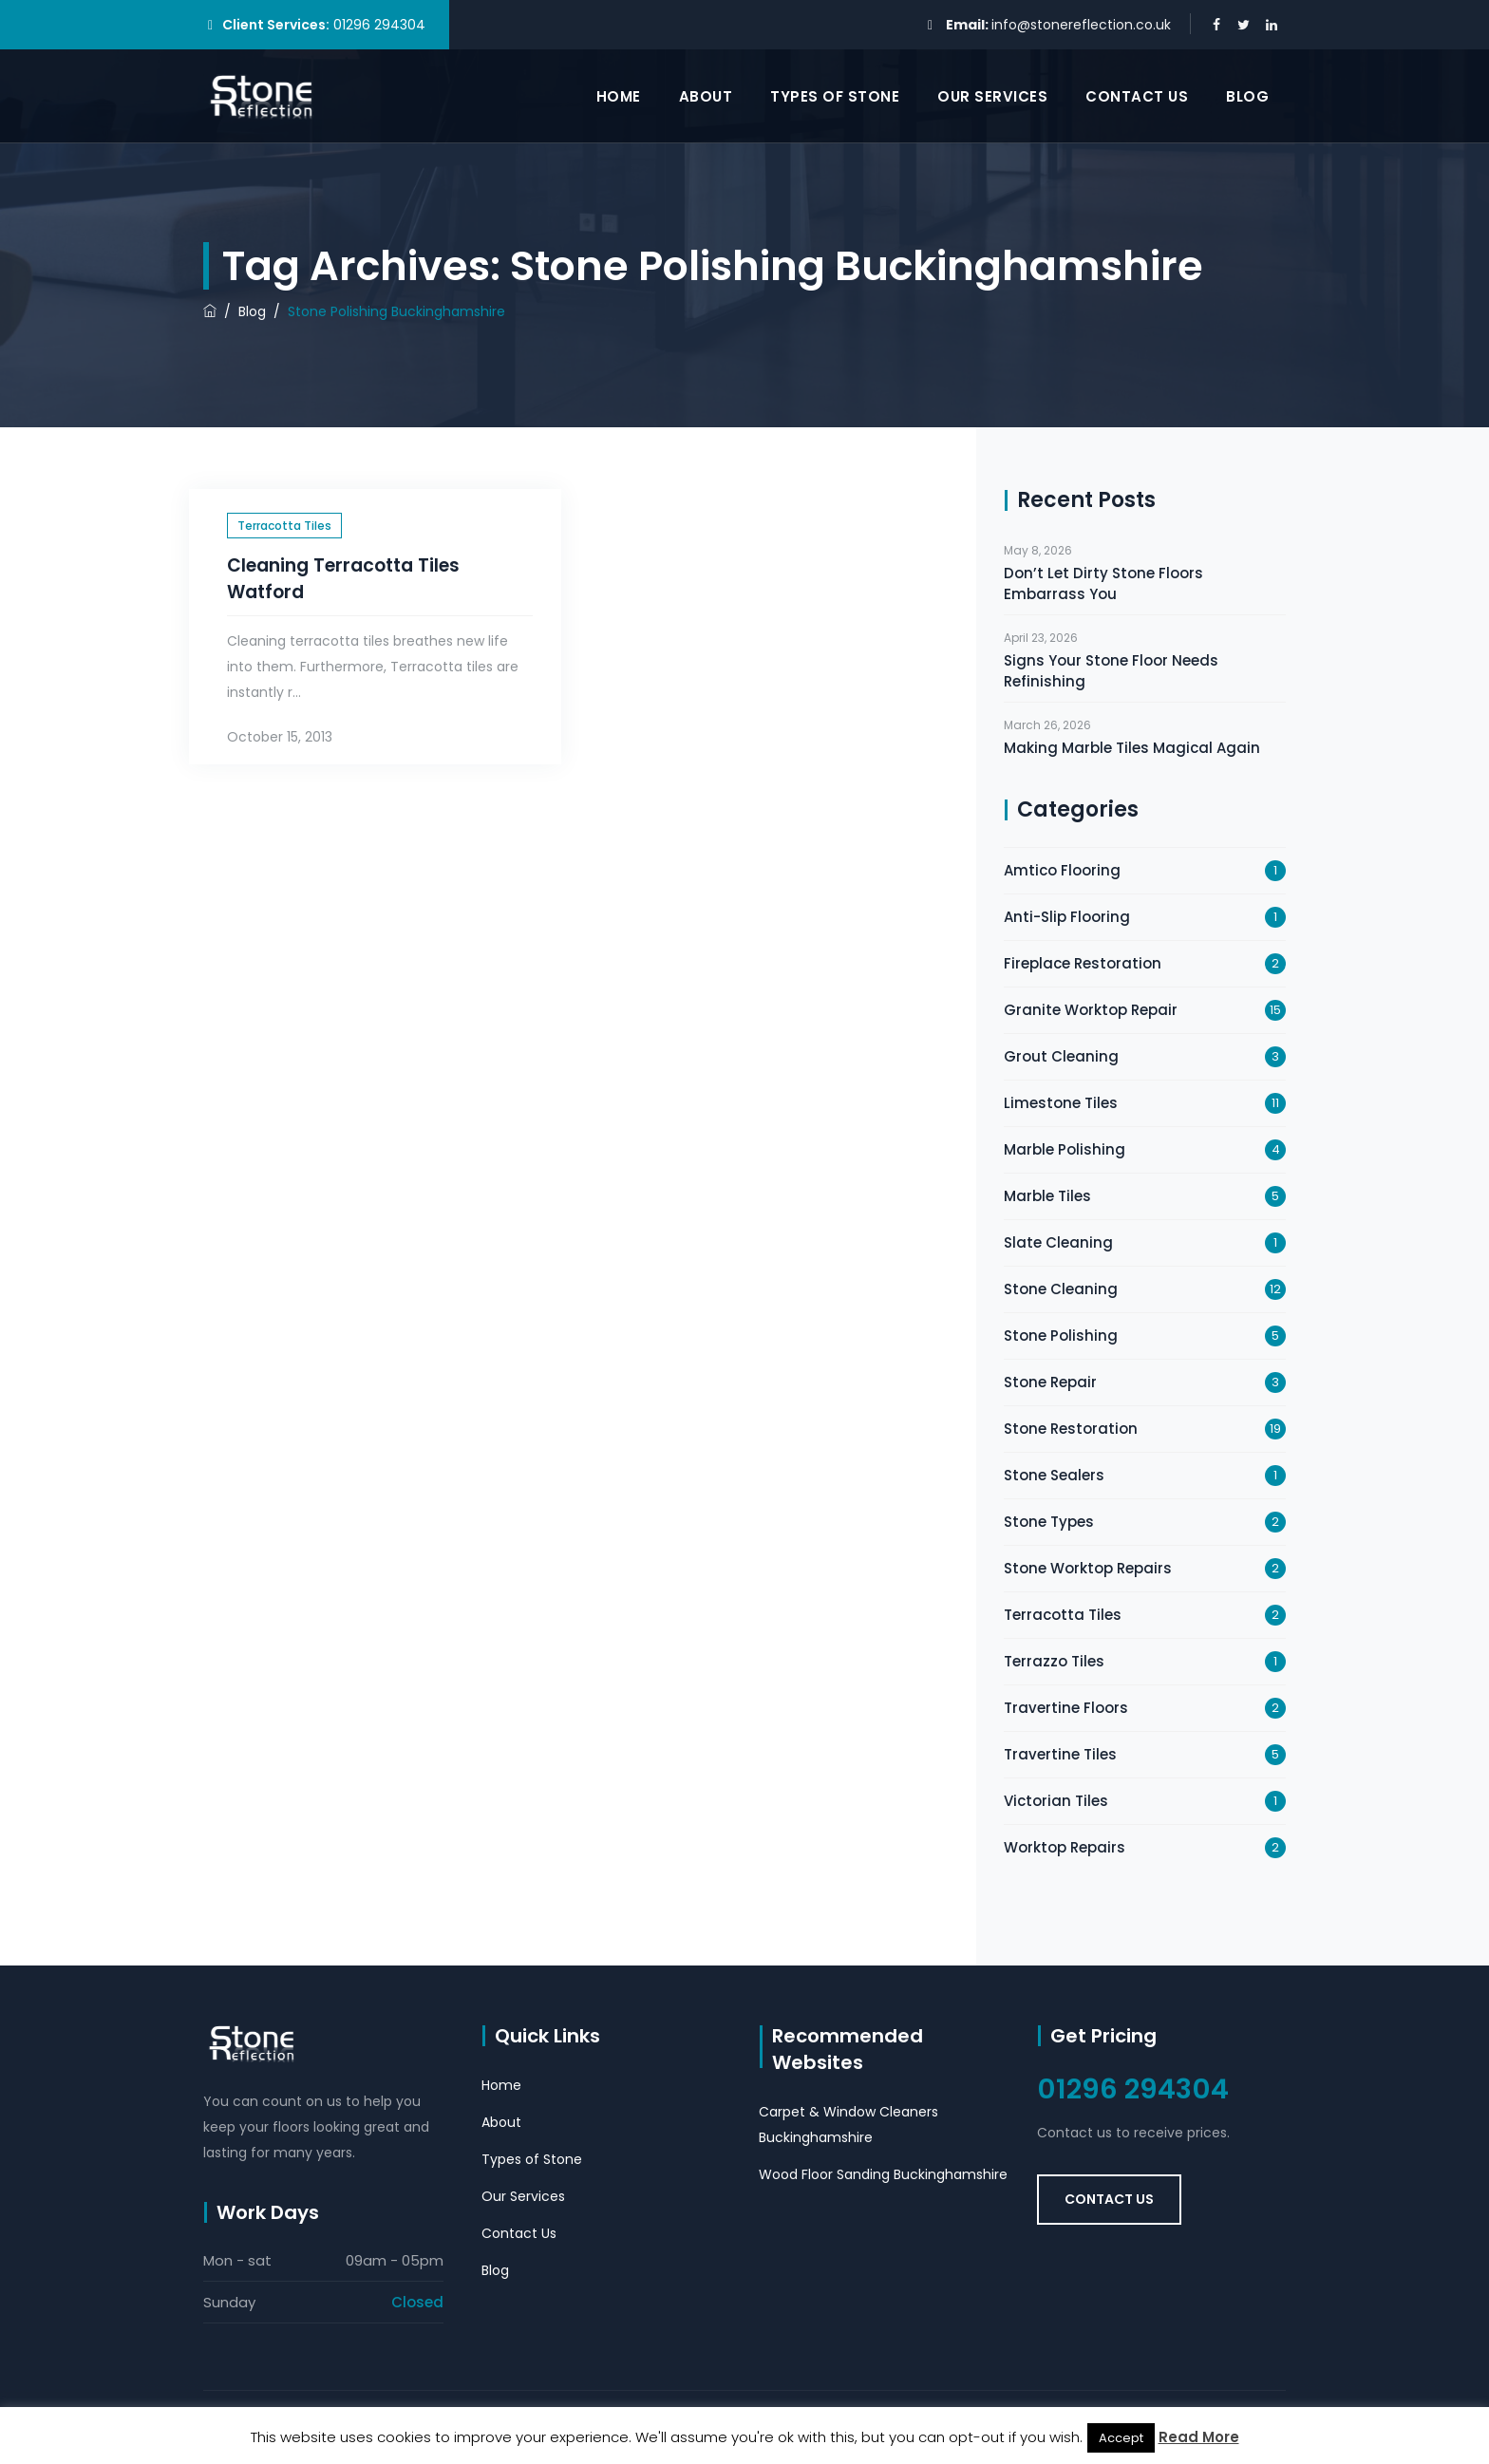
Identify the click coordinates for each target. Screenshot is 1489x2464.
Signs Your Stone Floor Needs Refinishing (1111, 670)
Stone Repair (1050, 1382)
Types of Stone (834, 96)
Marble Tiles (1047, 1196)
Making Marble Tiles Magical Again (1132, 748)
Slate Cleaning (1058, 1242)
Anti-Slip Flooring (1067, 917)
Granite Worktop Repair (1091, 1010)
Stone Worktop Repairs (1088, 1568)
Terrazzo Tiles (1054, 1661)
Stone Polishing (1061, 1335)
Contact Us (1136, 96)
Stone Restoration (1071, 1429)
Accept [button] (1121, 2438)
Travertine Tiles (1060, 1754)
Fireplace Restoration (1082, 963)
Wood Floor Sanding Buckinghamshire (883, 2174)
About (706, 96)
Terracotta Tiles (284, 525)
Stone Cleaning (1061, 1289)
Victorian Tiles (1056, 1801)
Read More (1199, 2437)
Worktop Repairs (1064, 1847)
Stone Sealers (1054, 1475)
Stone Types (1049, 1522)
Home (618, 96)
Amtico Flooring (1062, 870)
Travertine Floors (1066, 1708)
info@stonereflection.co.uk (1081, 24)
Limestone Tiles (1061, 1103)
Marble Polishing (1064, 1149)
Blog (1247, 96)
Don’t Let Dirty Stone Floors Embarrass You (1103, 583)
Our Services (992, 96)
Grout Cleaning (1061, 1056)
